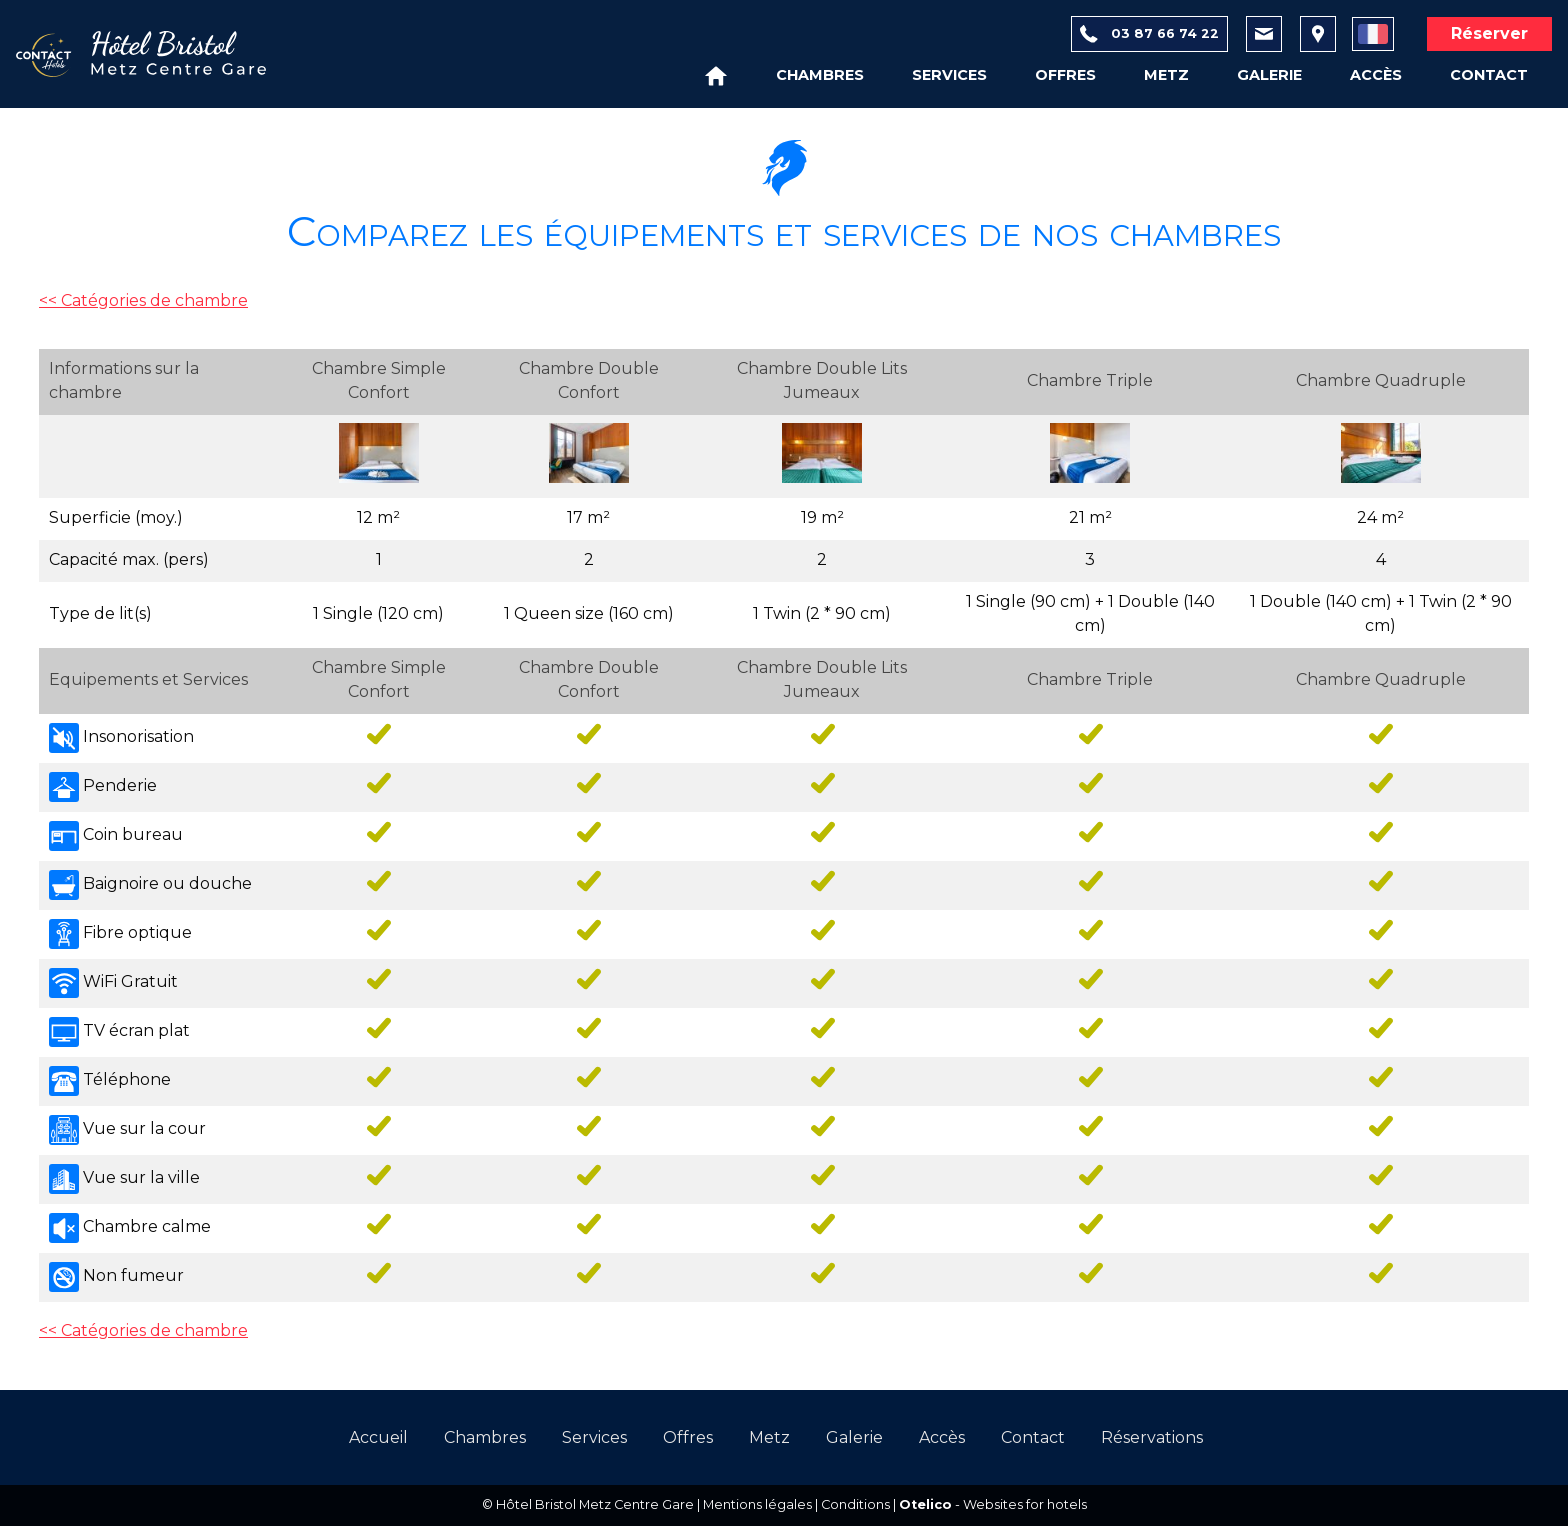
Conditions (855, 1504)
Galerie (1269, 75)
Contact (1489, 75)
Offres (1065, 75)
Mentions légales (757, 1504)
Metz (1166, 75)
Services (949, 75)
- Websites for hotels (993, 1504)
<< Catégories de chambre (143, 300)
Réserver (1489, 33)
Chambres (820, 75)
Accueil (378, 1437)
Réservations (1152, 1437)
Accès (1376, 75)
